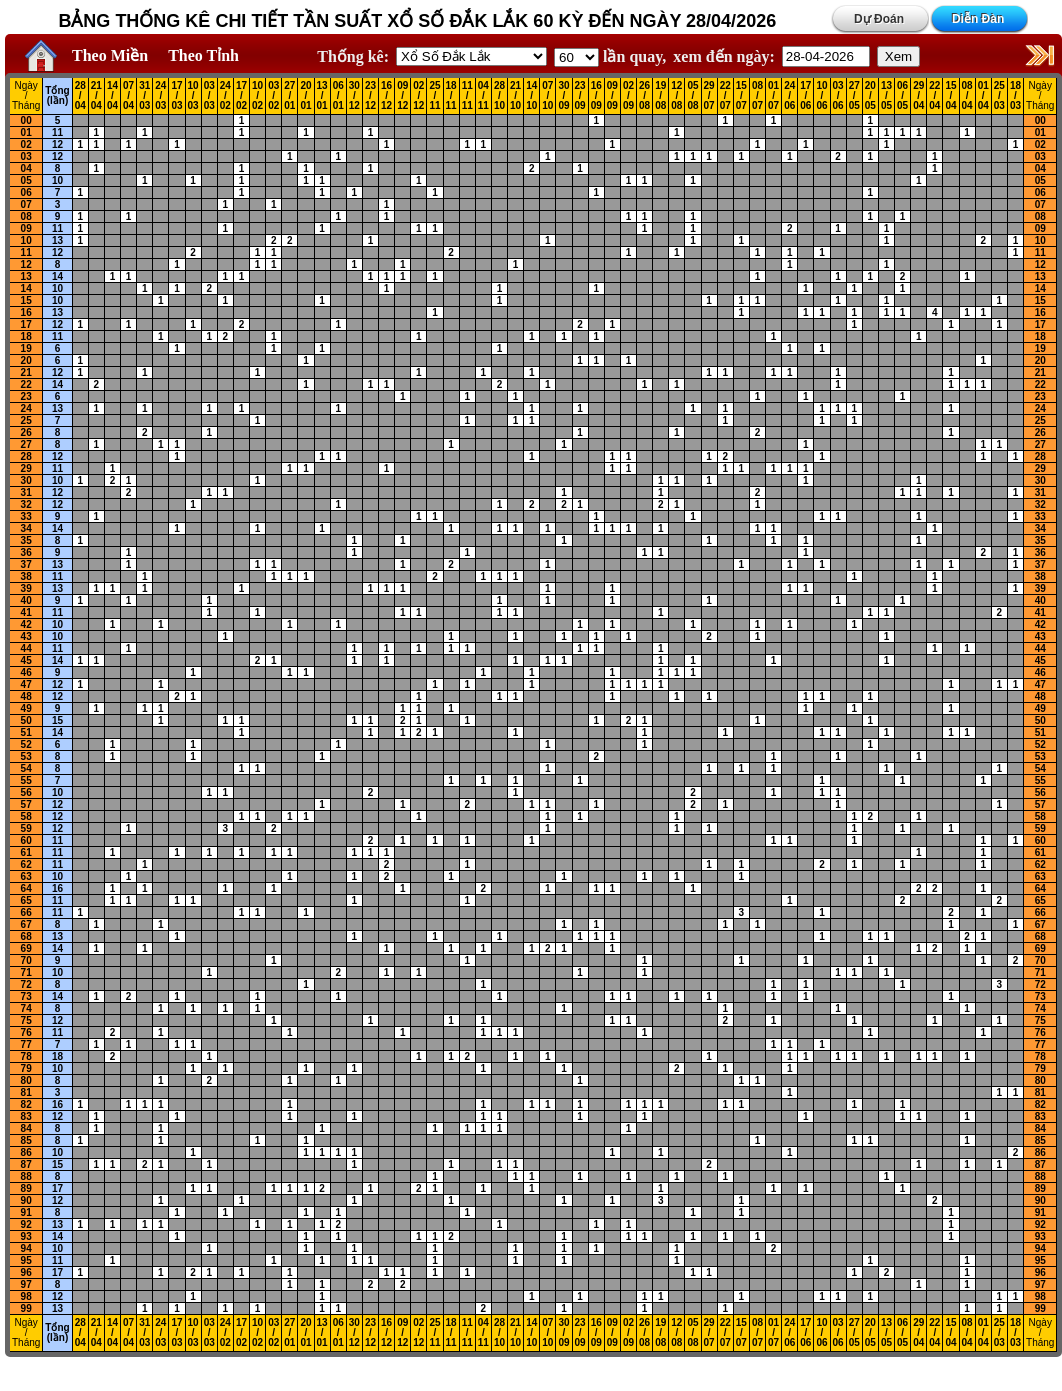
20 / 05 (870, 96)
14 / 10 (531, 96)
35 (26, 540)
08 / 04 (967, 96)
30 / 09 (563, 96)
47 (26, 684)
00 (26, 120)
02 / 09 (628, 96)
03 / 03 (209, 96)
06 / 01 (338, 96)
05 (26, 180)
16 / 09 (596, 96)
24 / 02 (225, 96)
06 (26, 192)
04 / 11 (483, 96)
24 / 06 (789, 96)
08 (26, 216)
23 (26, 396)
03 (26, 156)
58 (26, 816)
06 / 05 (902, 96)
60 (26, 840)
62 (26, 864)
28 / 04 (80, 96)
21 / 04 (96, 96)
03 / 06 (838, 96)
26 (26, 432)
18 (26, 336)
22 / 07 (725, 96)
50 (26, 720)
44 (26, 648)
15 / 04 (950, 96)
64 (26, 888)
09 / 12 (402, 96)
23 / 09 (580, 96)
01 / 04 (983, 96)
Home (36, 56)
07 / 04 (128, 96)
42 (26, 624)
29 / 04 (918, 96)
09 (26, 228)
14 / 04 (112, 96)
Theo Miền (110, 55)
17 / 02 (241, 96)
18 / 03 (1015, 96)
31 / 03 (144, 96)
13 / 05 (886, 96)
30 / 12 (354, 96)
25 (26, 420)
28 (26, 456)
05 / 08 (692, 96)
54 (26, 768)
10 (57, 180)
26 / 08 (644, 96)
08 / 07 (757, 96)
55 (26, 780)
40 (26, 600)
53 (26, 756)
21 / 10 (515, 96)
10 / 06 (821, 96)
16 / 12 (386, 96)
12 (57, 144)
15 (26, 300)
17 (26, 324)
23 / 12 (370, 96)
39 (26, 588)
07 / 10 (547, 96)
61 (26, 852)
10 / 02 (257, 96)
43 (26, 636)
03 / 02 (273, 96)
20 (26, 360)
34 (26, 528)
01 (26, 132)
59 (26, 828)
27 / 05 (854, 96)
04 (26, 168)
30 (26, 480)
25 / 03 (999, 96)
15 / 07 (741, 96)
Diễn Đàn (978, 19)
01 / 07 (773, 96)
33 (26, 516)
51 (26, 732)
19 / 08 (660, 96)
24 (26, 408)
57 (26, 804)
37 (26, 564)
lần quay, (610, 56)
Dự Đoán (879, 19)
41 (26, 612)
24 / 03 (160, 96)
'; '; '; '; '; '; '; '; (576, 57)
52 (26, 744)
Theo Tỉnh (203, 55)
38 (26, 576)
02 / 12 (418, 96)
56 (26, 792)
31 (26, 492)
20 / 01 (305, 96)
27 (26, 444)
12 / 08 (676, 96)
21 (26, 372)
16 (26, 312)
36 (26, 552)
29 (26, 468)
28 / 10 (499, 96)
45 (26, 660)
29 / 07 (709, 96)
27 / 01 (289, 96)
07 (26, 204)
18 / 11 (451, 96)
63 (26, 876)
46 (26, 672)
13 (57, 240)
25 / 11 (434, 96)
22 (26, 384)
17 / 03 (176, 96)
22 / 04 (934, 96)
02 (26, 144)
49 (26, 708)
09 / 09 (612, 96)
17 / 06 (805, 96)
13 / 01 (322, 96)
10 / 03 (193, 96)
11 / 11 (467, 96)
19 (26, 348)
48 (26, 696)
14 (57, 276)
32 (26, 504)
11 (57, 132)
